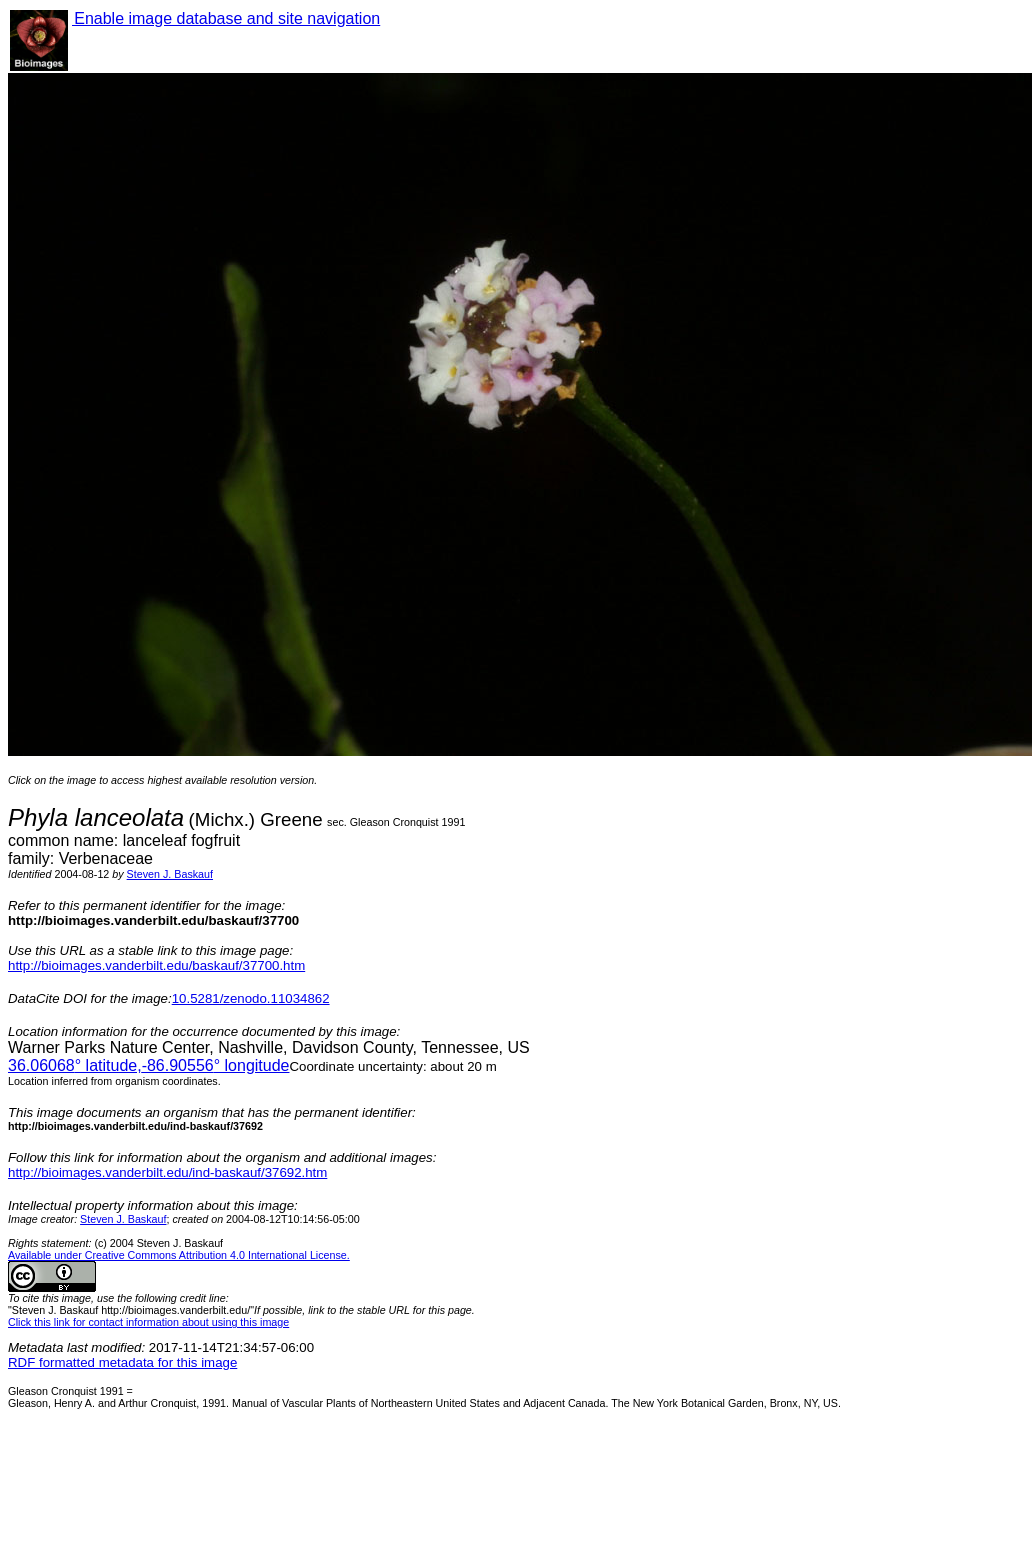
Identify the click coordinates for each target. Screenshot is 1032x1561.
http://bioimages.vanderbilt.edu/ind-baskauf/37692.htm (167, 1172)
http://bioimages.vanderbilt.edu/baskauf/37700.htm (156, 965)
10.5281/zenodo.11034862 (251, 998)
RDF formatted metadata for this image (122, 1362)
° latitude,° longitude (148, 1065)
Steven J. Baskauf (170, 874)
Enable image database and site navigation (226, 18)
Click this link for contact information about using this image (148, 1322)
